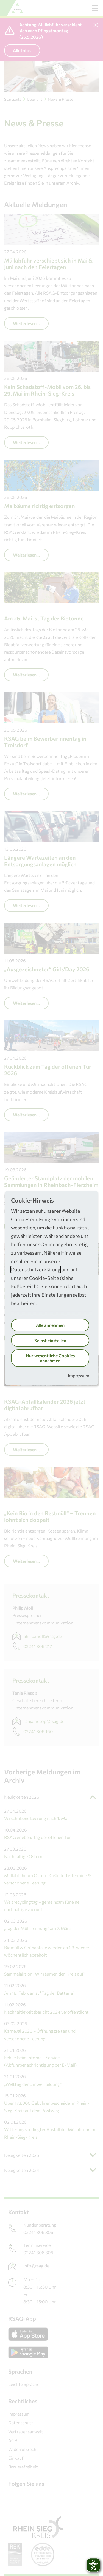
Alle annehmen (50, 1325)
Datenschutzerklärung (35, 1269)
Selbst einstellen (50, 1340)
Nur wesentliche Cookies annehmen (50, 1358)
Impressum (78, 1375)
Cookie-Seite (44, 1278)
